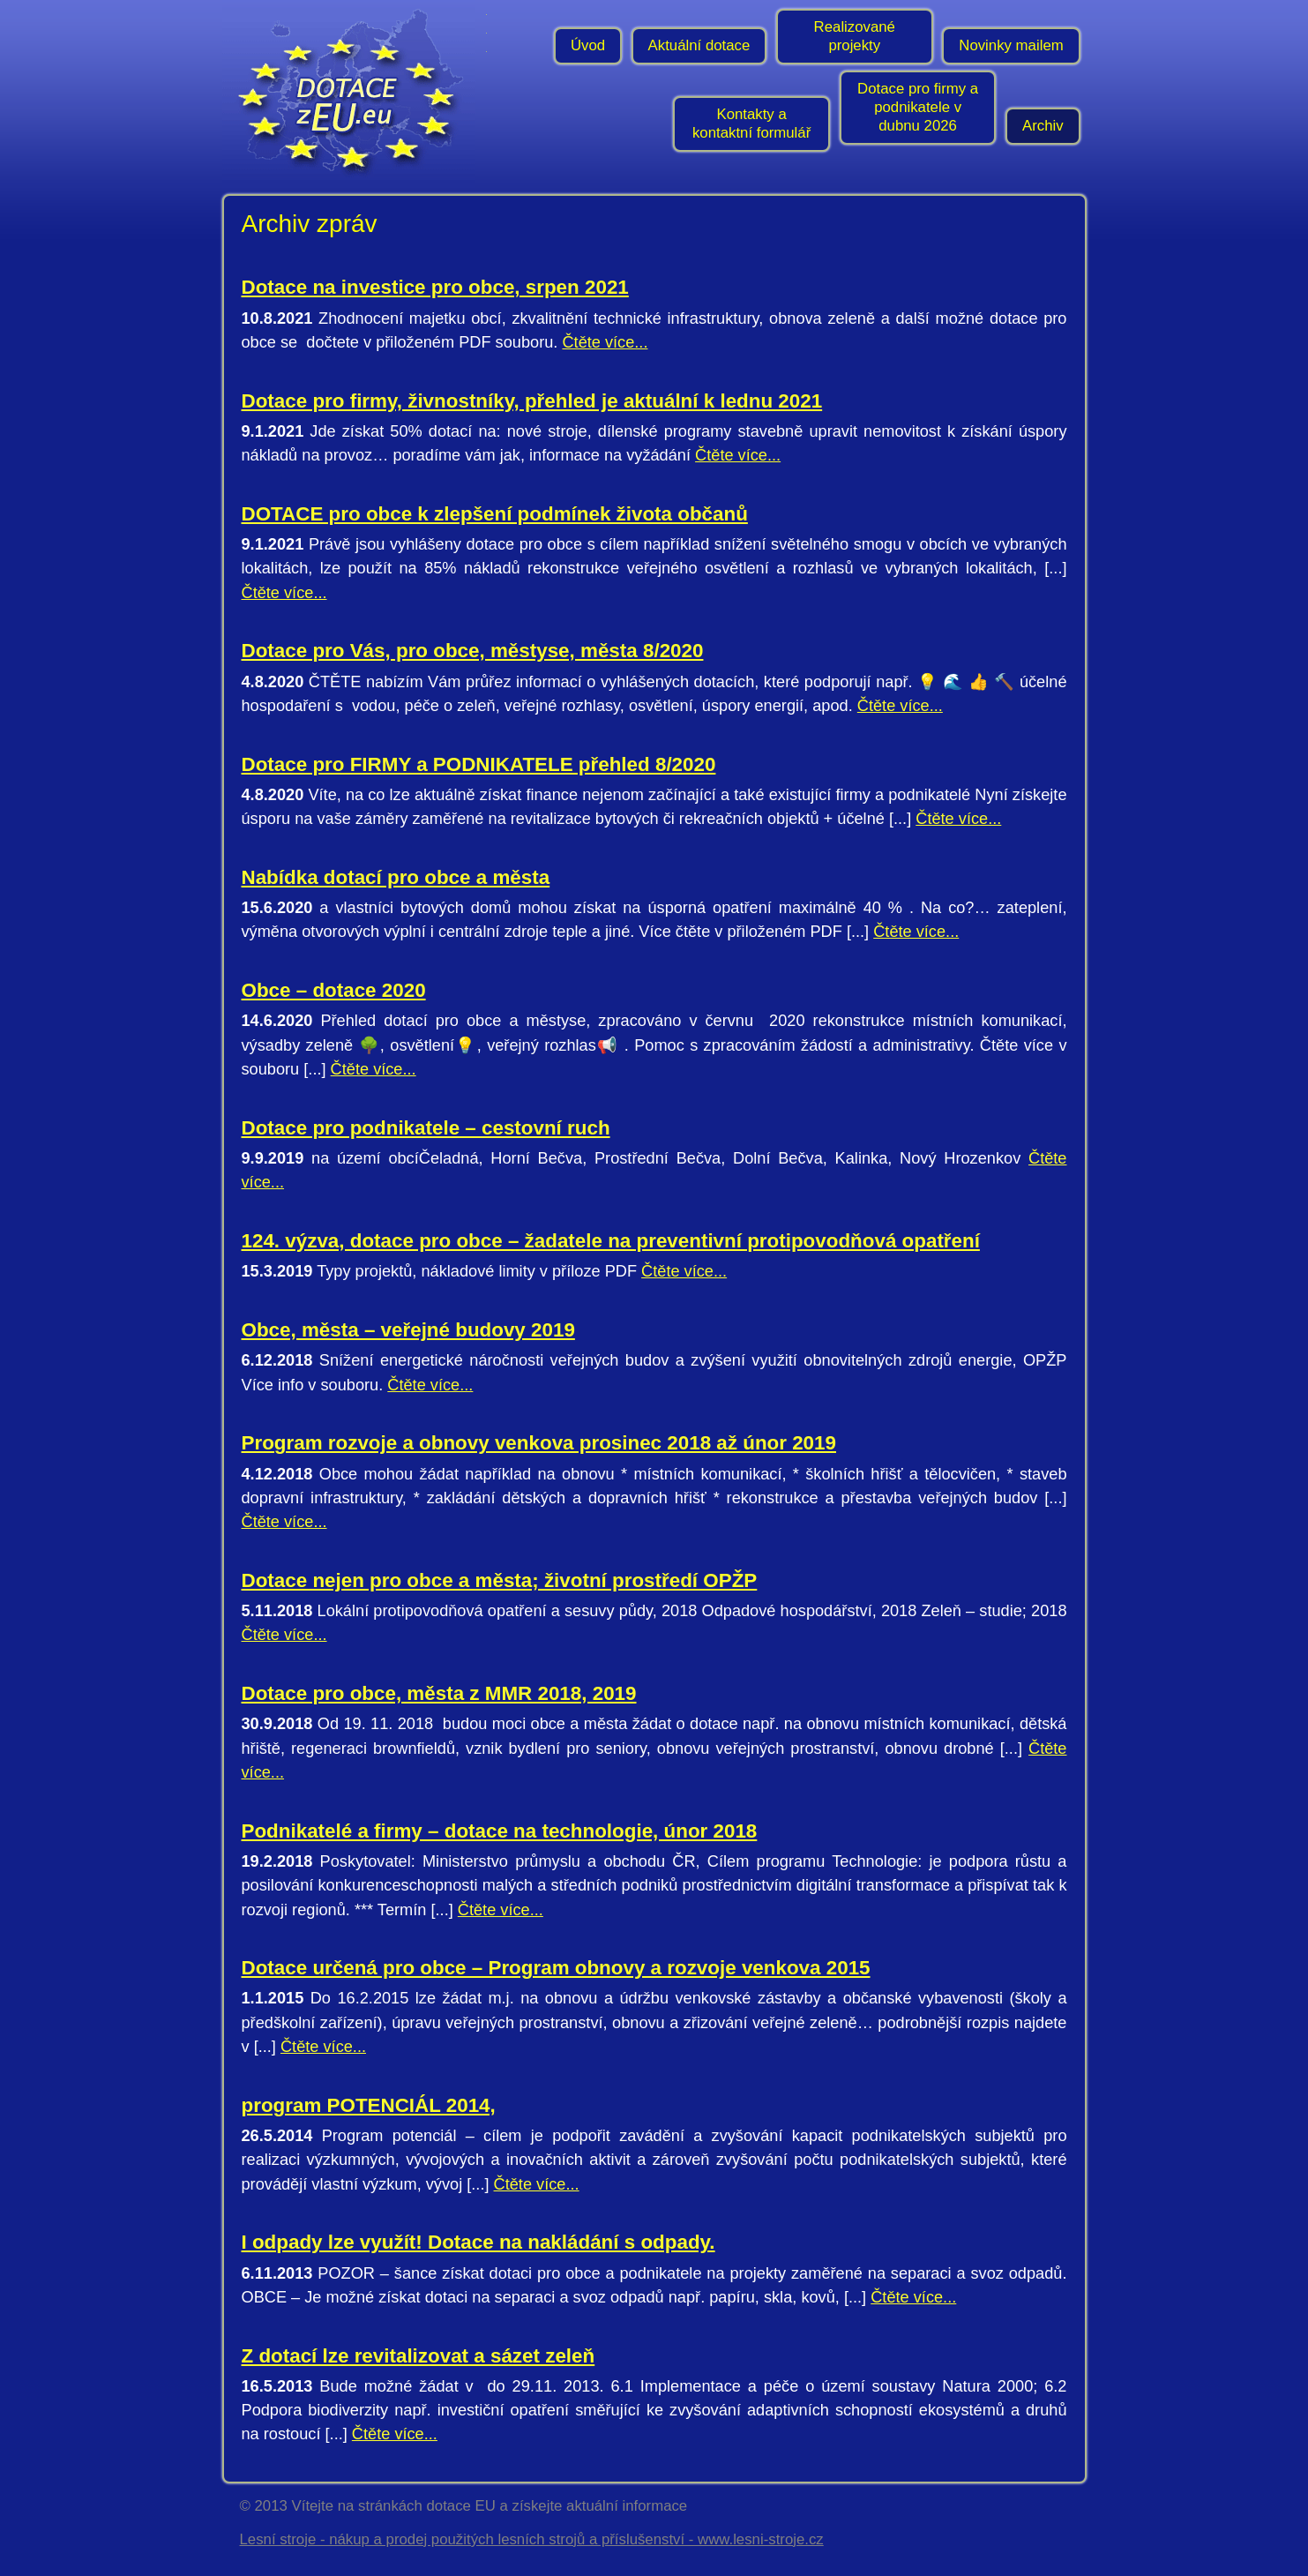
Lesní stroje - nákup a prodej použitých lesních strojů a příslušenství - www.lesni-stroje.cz (532, 2539)
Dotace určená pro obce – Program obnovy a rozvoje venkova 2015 (556, 1968)
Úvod (588, 45)
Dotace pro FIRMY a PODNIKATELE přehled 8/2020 (479, 764)
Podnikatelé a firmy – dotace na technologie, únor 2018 (500, 1831)
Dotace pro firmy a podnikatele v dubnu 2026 (917, 107)
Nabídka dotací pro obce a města (396, 877)
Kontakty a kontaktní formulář (751, 123)
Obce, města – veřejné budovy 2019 (408, 1330)
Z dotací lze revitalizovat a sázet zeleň (418, 2356)
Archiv (1043, 125)
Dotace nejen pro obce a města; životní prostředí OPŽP (500, 1580)
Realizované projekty (854, 36)
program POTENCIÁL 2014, (369, 2105)
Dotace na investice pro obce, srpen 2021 (435, 287)
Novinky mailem (1011, 45)
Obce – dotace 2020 (334, 990)
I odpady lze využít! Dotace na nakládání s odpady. (478, 2242)
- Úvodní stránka (354, 92)
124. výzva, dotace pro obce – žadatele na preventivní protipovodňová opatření (611, 1241)
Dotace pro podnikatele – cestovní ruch (426, 1128)
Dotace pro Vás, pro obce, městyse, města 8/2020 (473, 651)
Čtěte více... (604, 342)
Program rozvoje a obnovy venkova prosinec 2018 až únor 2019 (539, 1443)
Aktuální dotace (699, 45)
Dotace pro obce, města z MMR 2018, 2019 (439, 1693)
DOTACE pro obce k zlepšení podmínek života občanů (495, 514)
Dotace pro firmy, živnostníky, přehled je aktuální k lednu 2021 (532, 401)
